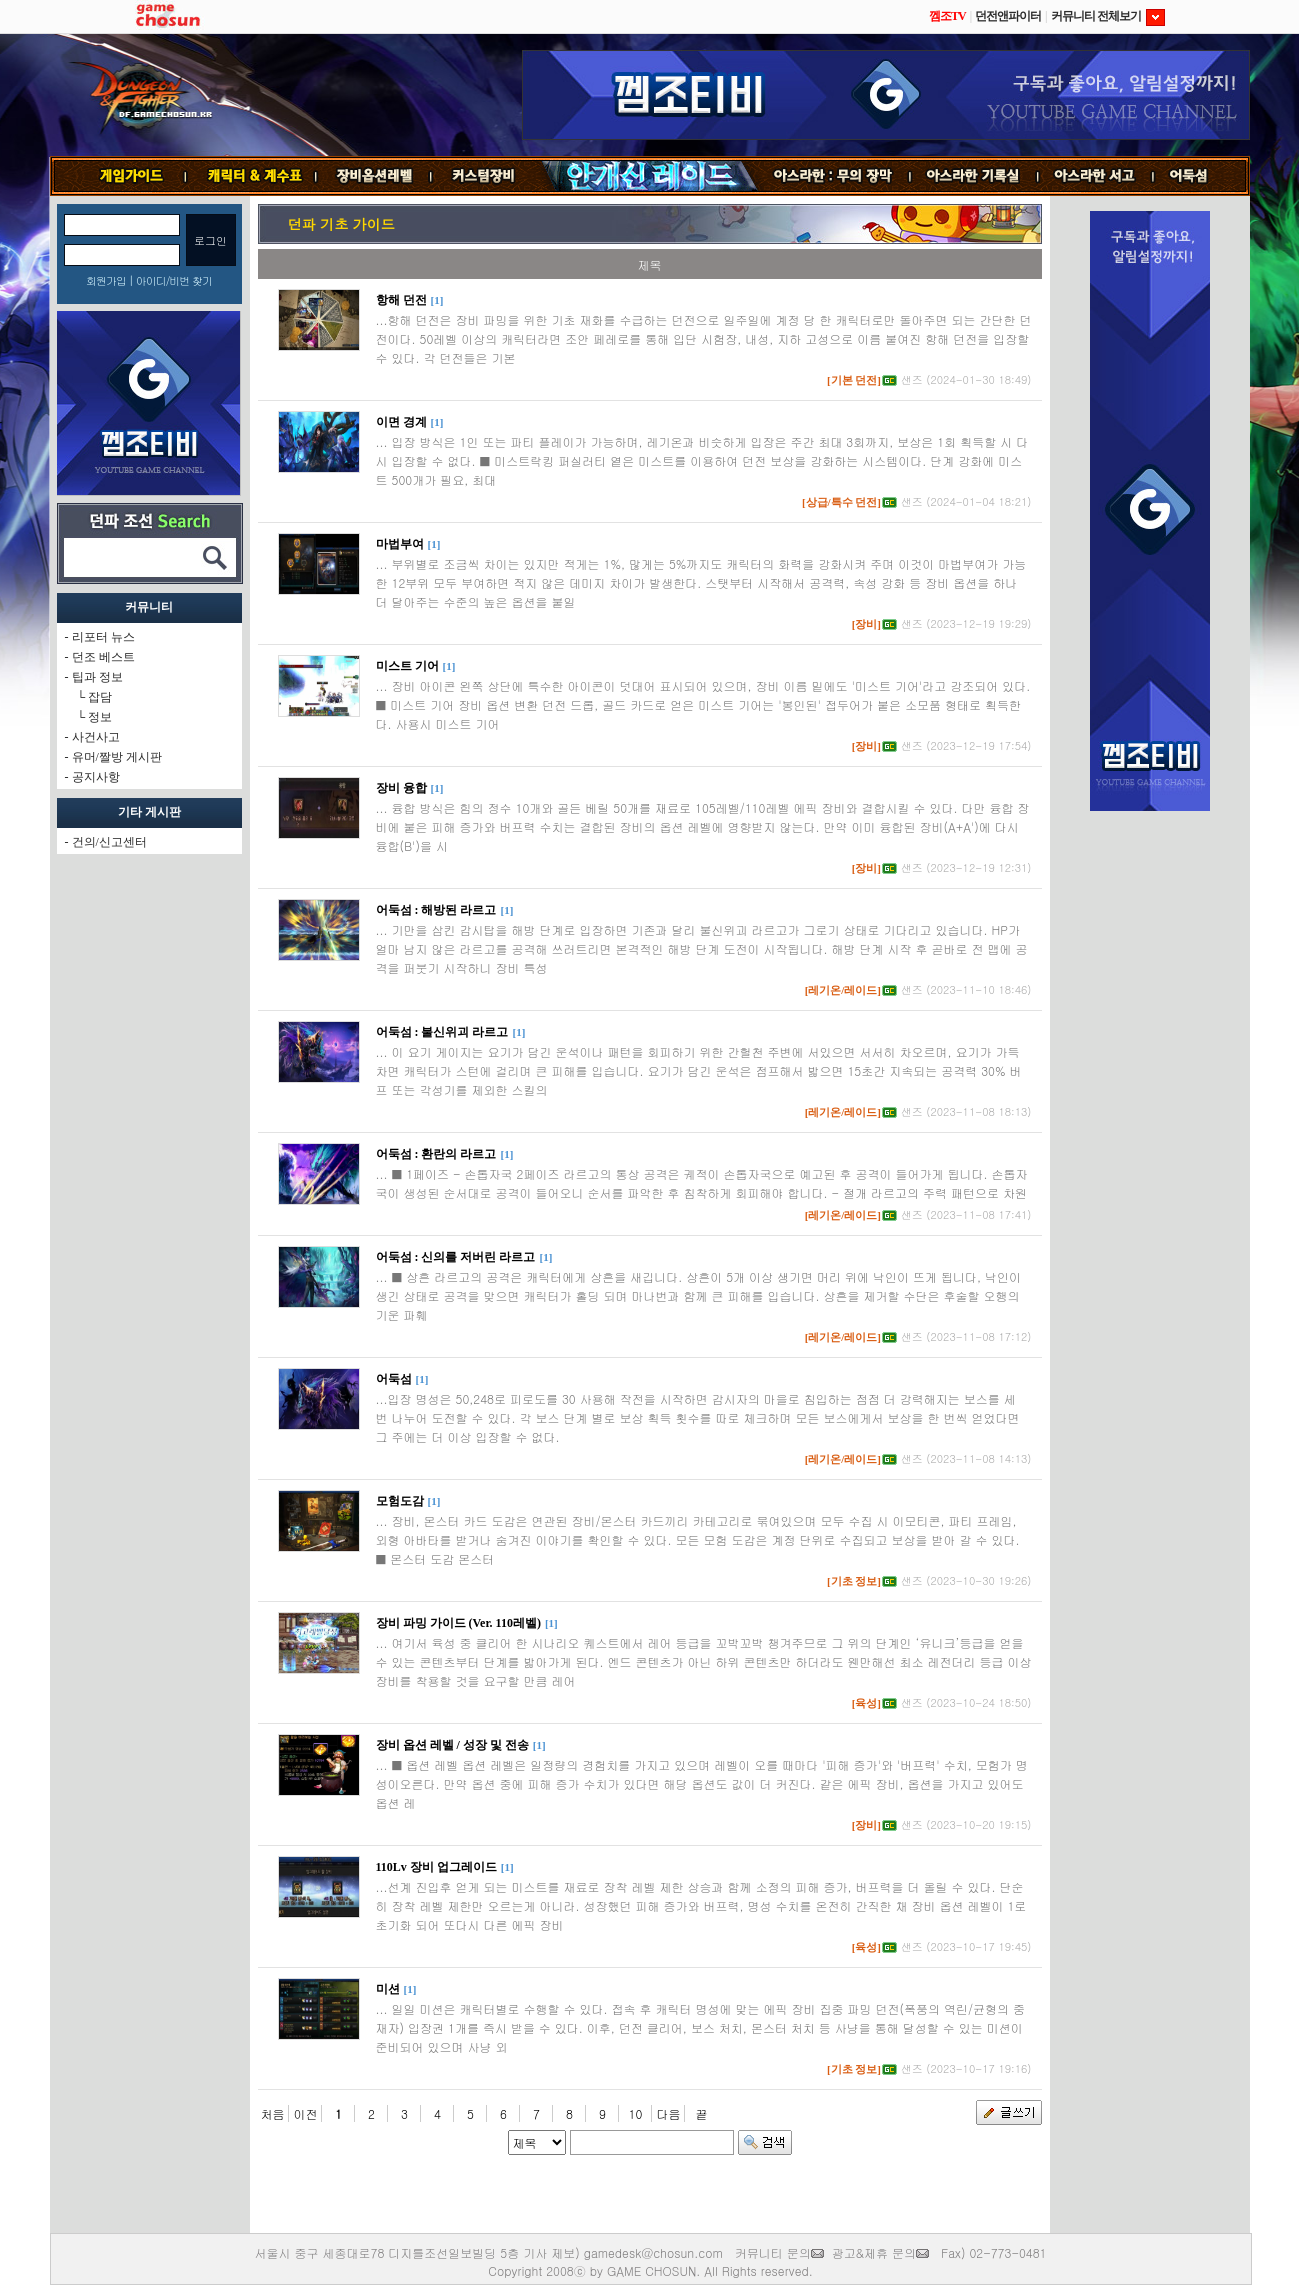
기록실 (974, 176)
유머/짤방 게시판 (117, 757)
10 (636, 2113)
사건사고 (96, 737)
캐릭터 (251, 176)
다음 (669, 2113)
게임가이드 (123, 176)
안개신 (649, 176)
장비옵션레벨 (373, 176)
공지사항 (96, 777)
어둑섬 (1201, 176)
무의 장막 (834, 176)
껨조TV (947, 16)
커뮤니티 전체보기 (1108, 16)
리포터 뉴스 (103, 637)
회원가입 (106, 280)
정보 (100, 717)
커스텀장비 (485, 176)
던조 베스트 (103, 657)
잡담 (100, 697)
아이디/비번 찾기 (174, 280)
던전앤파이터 (1008, 16)
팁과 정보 (97, 677)
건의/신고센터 (109, 842)
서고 (1096, 176)
